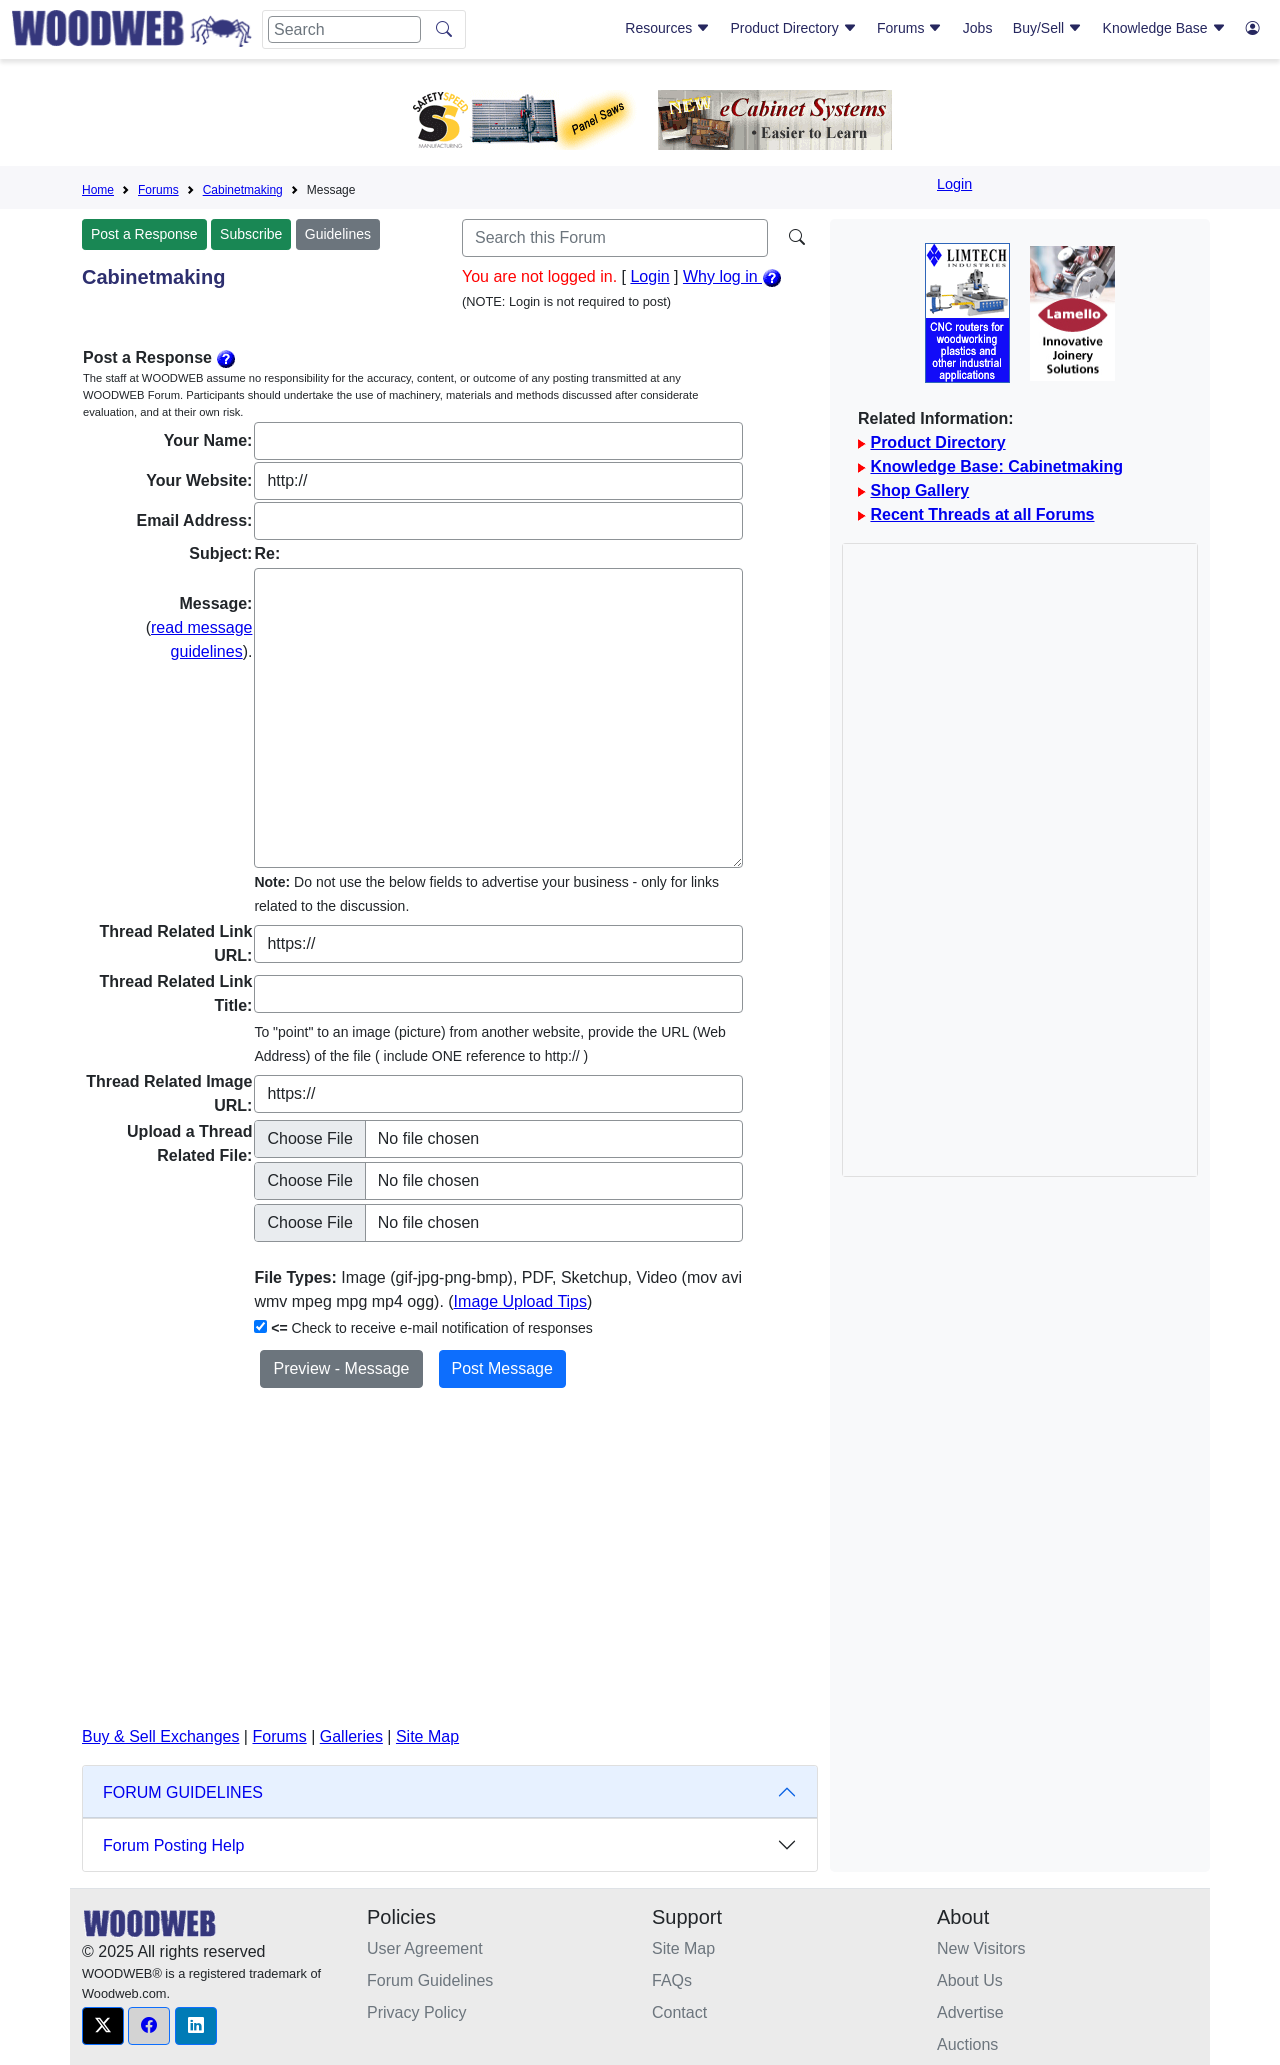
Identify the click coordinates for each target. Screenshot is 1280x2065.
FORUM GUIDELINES (183, 1792)
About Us (970, 1980)
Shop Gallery (919, 490)
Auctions (967, 2044)
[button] (103, 2026)
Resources (667, 28)
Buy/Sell (1047, 28)
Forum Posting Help (173, 1845)
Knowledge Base (1164, 28)
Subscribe (251, 234)
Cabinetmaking (243, 190)
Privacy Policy (417, 2012)
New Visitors (981, 1948)
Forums (909, 28)
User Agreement (425, 1948)
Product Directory (794, 28)
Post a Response (144, 234)
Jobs (978, 28)
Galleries (351, 1736)
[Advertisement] (450, 1577)
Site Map (427, 1736)
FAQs (672, 1980)
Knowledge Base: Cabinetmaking (996, 466)
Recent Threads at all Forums (982, 514)
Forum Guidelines (430, 1980)
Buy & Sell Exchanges (160, 1736)
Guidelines (338, 234)
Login (954, 184)
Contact (679, 2012)
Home (98, 190)
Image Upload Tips (520, 1301)
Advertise (970, 2012)
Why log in (732, 276)
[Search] (344, 29)
